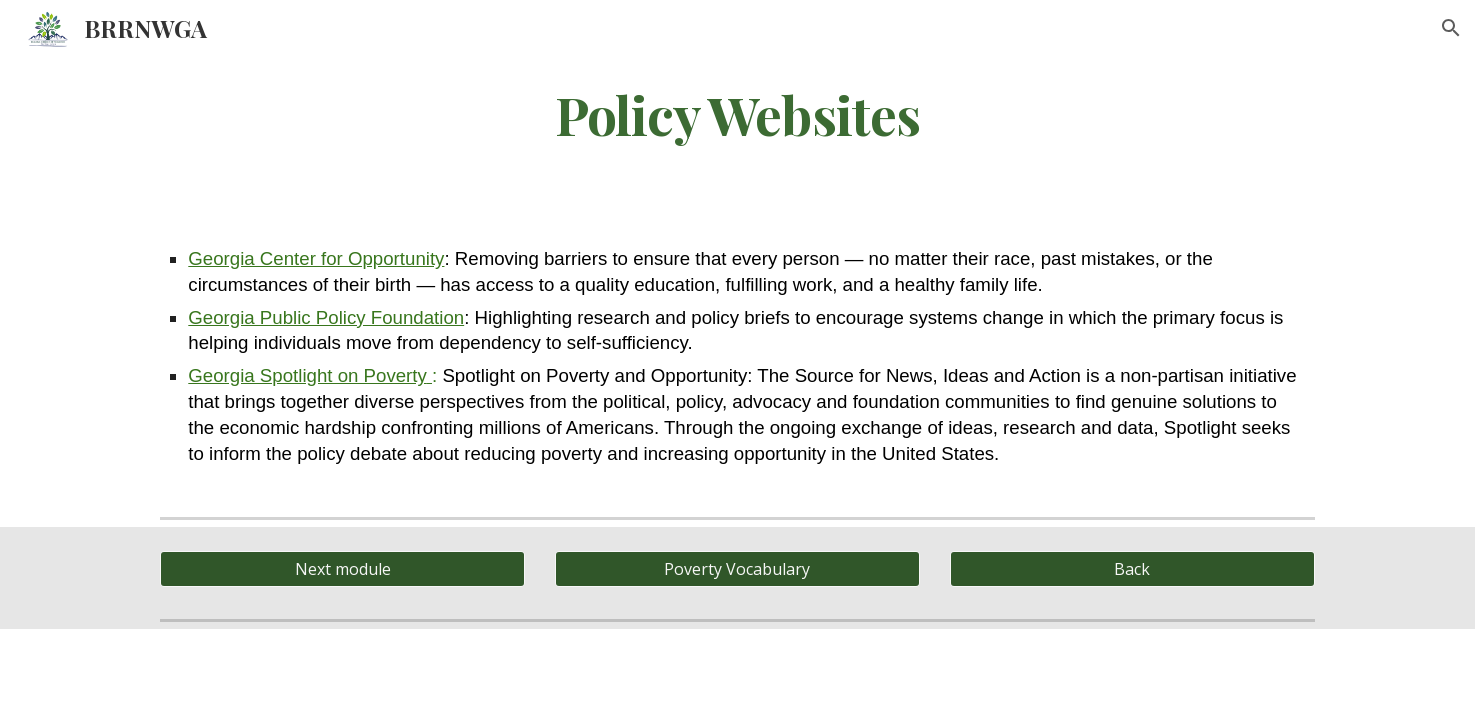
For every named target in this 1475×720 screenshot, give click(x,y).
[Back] (1132, 569)
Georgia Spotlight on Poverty (307, 375)
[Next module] (342, 569)
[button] (1451, 28)
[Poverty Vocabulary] (737, 569)
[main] (737, 113)
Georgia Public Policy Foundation (326, 317)
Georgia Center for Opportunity (316, 258)
